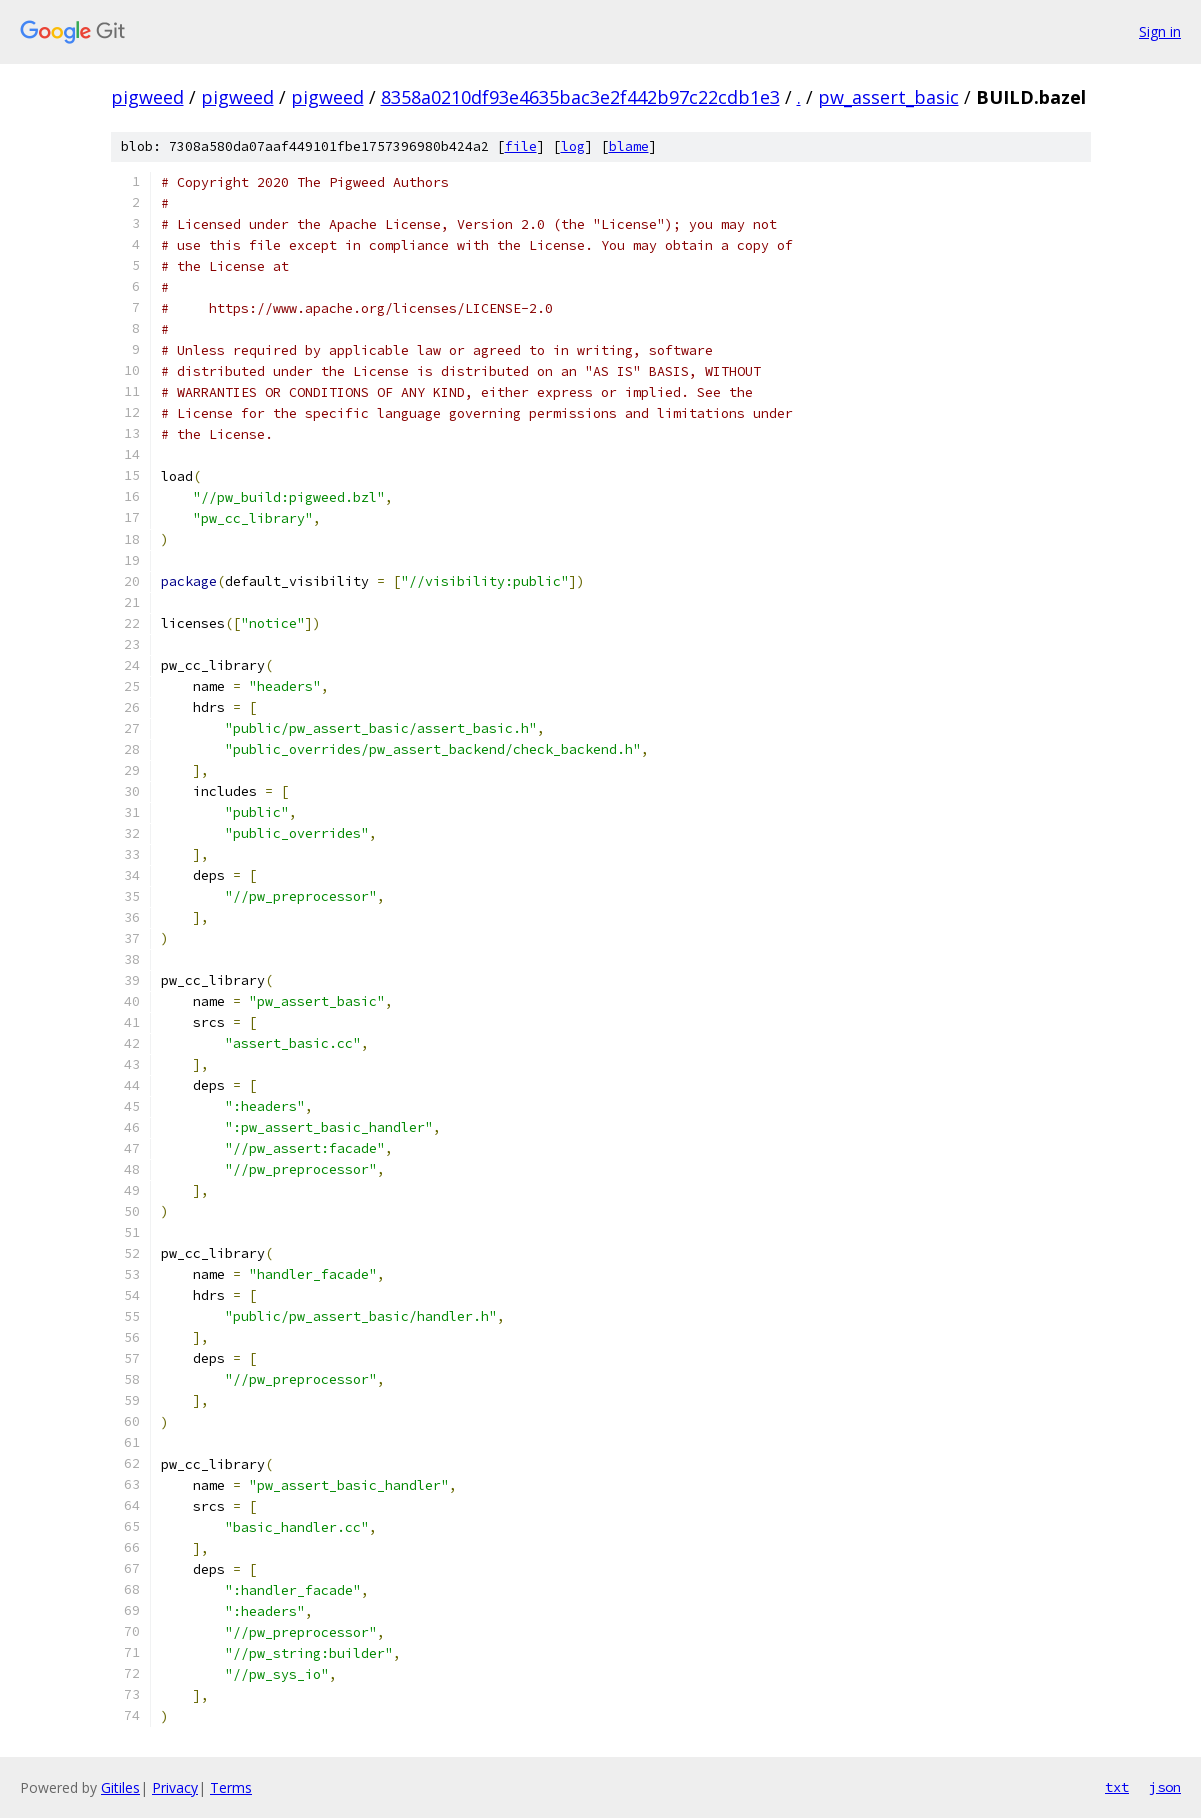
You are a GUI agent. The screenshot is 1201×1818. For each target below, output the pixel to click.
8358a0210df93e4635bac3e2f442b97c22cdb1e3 (580, 97)
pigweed (147, 97)
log (573, 146)
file (521, 146)
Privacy (175, 1787)
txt (1117, 1787)
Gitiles (120, 1787)
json (1165, 1787)
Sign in (1160, 31)
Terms (231, 1787)
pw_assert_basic (888, 97)
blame (629, 146)
